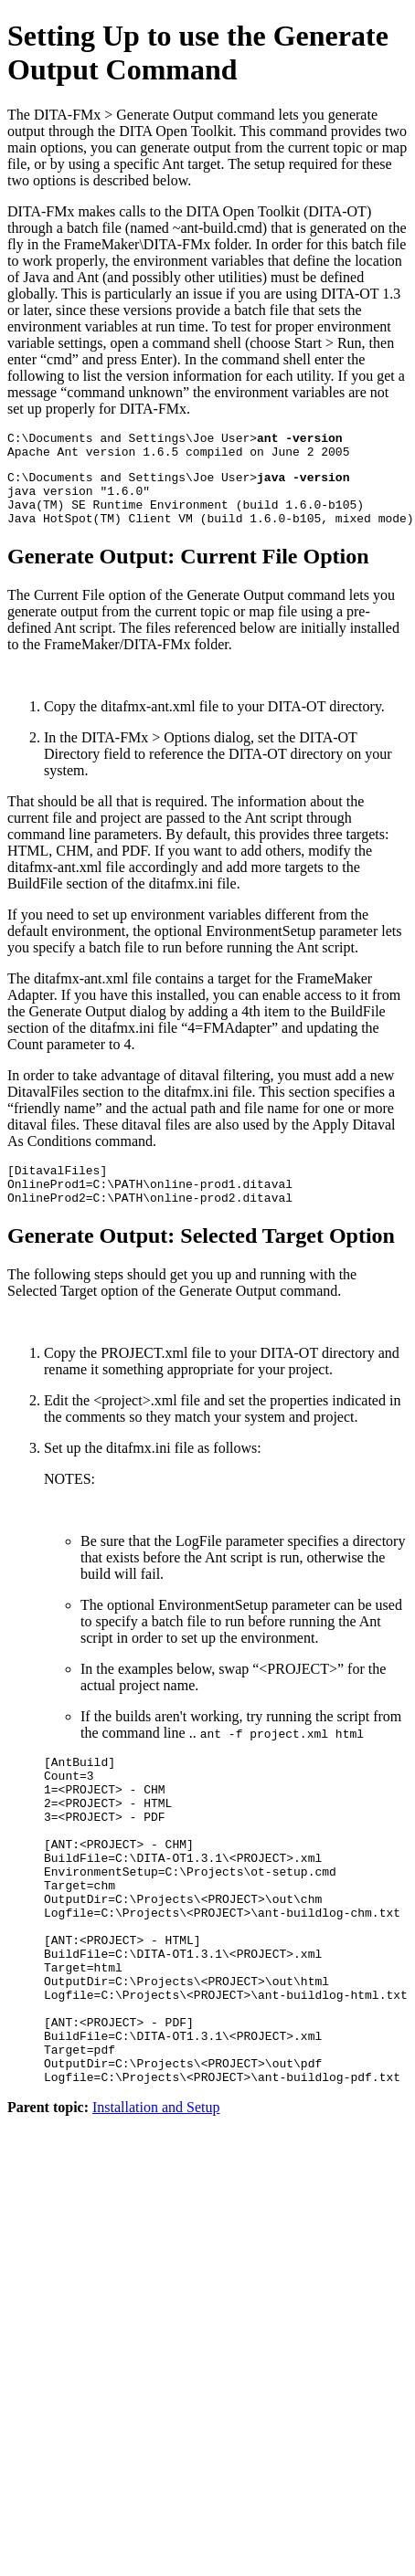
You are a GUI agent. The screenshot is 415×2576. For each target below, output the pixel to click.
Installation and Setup (156, 2197)
